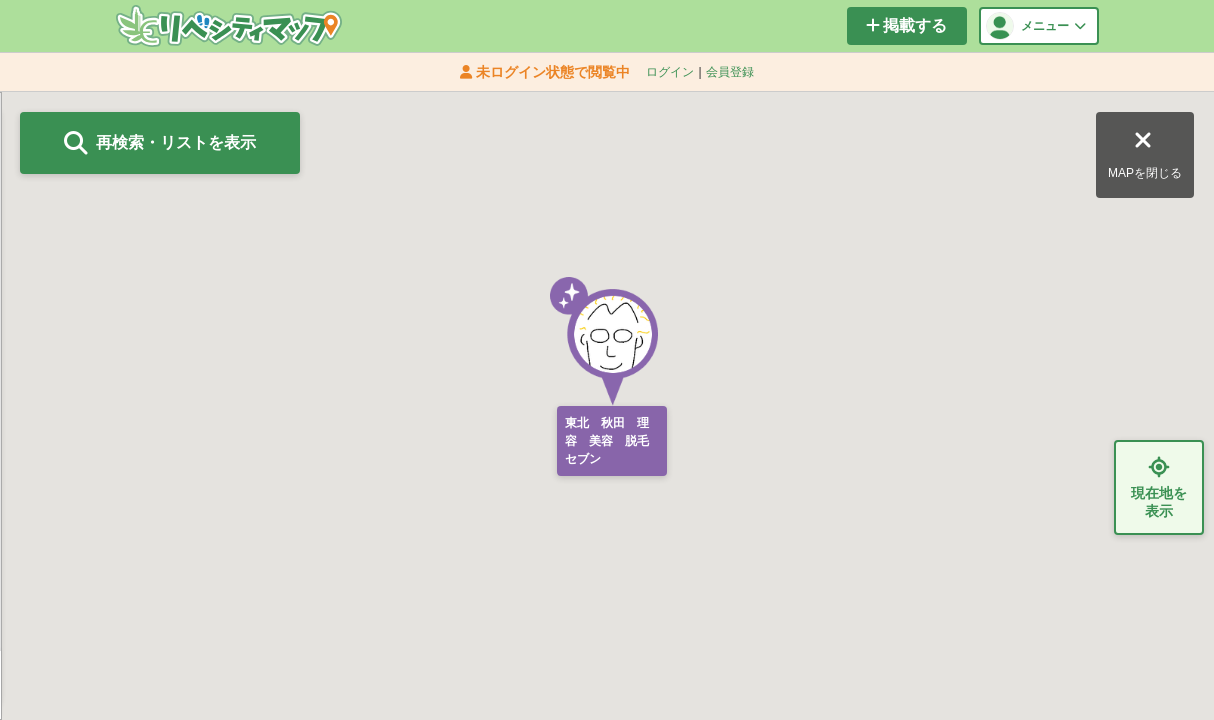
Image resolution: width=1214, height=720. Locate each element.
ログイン (670, 72)
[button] (607, 341)
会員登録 (730, 72)
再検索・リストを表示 (160, 143)
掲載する (906, 25)
